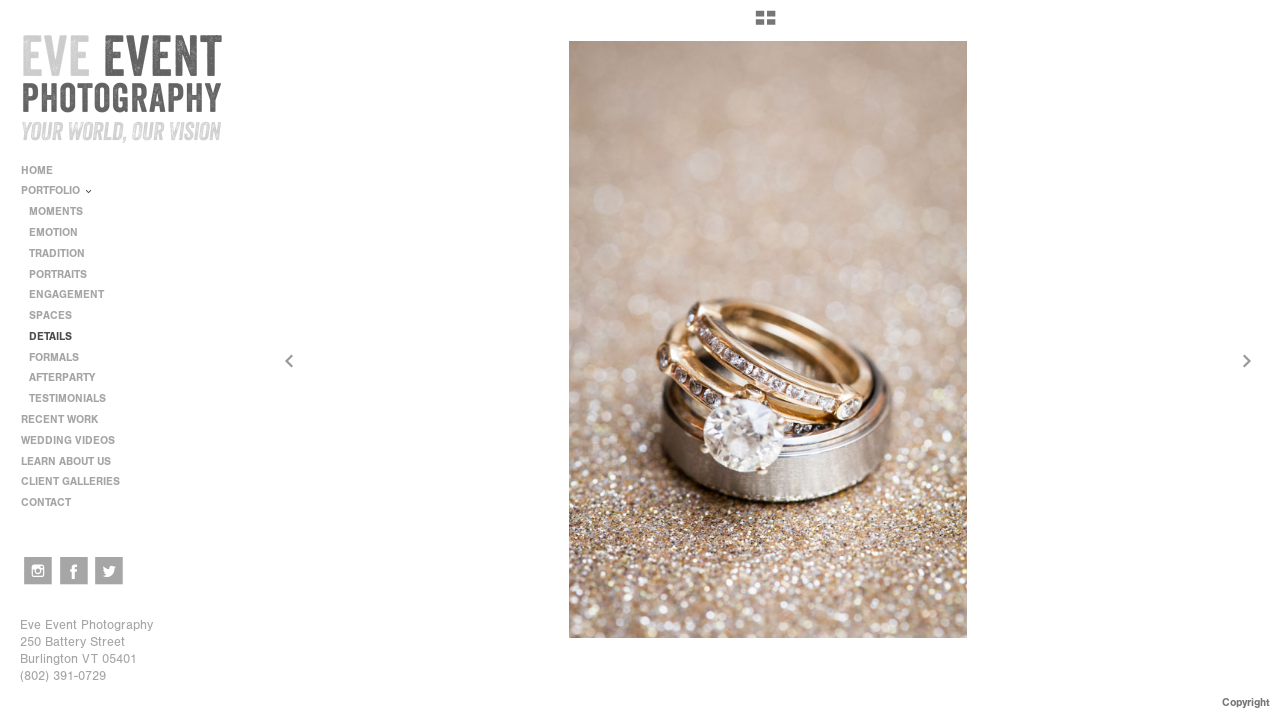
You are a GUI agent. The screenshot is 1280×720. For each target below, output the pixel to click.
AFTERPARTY (62, 377)
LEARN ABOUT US (73, 461)
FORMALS (54, 357)
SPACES (50, 315)
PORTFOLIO (57, 190)
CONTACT (46, 502)
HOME (37, 170)
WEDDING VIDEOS (68, 440)
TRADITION (57, 253)
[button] (765, 25)
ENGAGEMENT (66, 294)
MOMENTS (56, 211)
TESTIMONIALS (67, 398)
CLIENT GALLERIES (70, 481)
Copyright (1246, 702)
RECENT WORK (66, 419)
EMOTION (53, 232)
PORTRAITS (58, 274)
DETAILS (50, 336)
